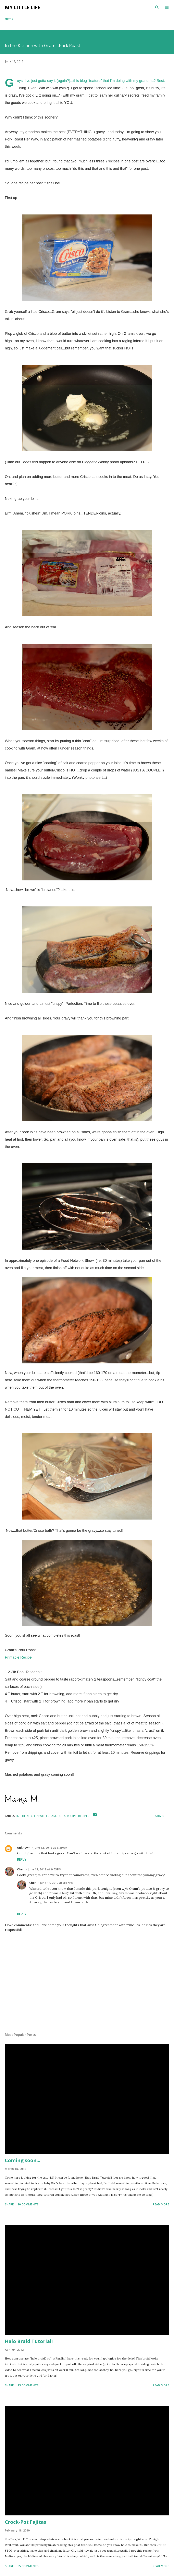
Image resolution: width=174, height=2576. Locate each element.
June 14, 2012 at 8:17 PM (57, 1883)
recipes (83, 1816)
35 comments (27, 2566)
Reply (21, 1859)
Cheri (20, 1869)
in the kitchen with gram (36, 1816)
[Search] (156, 7)
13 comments (27, 2385)
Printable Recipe (18, 1657)
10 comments (27, 2204)
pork (61, 1816)
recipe (71, 1816)
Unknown (23, 1847)
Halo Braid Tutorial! (29, 2341)
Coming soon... (22, 2160)
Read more (161, 2204)
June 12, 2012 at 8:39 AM (50, 1847)
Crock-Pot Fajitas (25, 2521)
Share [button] (159, 1816)
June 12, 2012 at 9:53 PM (44, 1869)
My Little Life (22, 7)
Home (9, 19)
